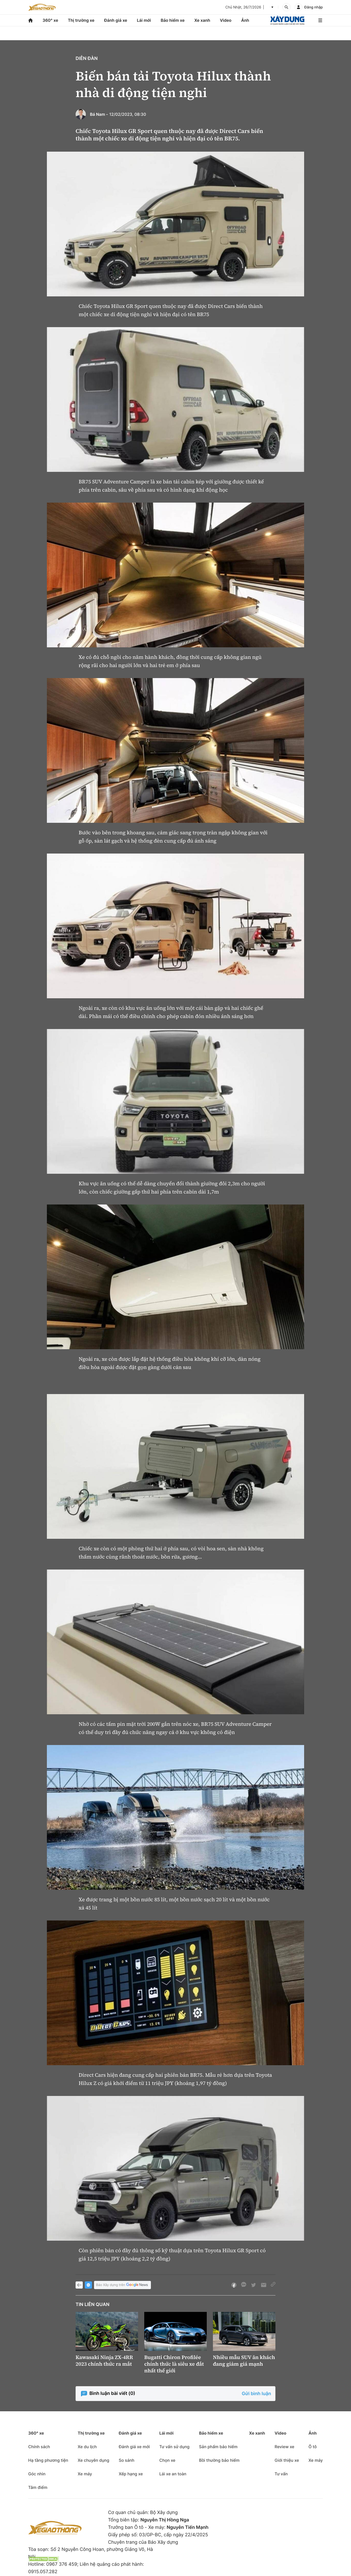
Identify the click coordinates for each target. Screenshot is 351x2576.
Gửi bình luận (256, 2393)
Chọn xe (167, 2460)
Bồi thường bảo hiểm (219, 2460)
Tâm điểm (37, 2487)
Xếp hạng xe (131, 2473)
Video (225, 20)
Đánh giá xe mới (134, 2446)
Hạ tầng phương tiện (48, 2460)
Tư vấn (281, 2473)
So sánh (126, 2460)
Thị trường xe (81, 20)
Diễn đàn (87, 58)
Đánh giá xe (115, 20)
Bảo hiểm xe (172, 20)
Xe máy (85, 2473)
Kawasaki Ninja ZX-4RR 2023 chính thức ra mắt (104, 2360)
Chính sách (39, 2446)
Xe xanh (202, 20)
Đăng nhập (313, 7)
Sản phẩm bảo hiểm (218, 2446)
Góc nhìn (37, 2473)
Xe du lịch (87, 2446)
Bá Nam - (99, 114)
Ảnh (245, 20)
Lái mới (144, 20)
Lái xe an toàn (173, 2473)
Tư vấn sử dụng (174, 2446)
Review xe (284, 2446)
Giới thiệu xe (287, 2460)
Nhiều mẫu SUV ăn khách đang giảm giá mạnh (244, 2360)
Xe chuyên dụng (93, 2460)
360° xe (50, 20)
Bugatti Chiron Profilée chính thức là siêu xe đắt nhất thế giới (174, 2364)
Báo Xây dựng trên (122, 2285)
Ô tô (312, 2446)
